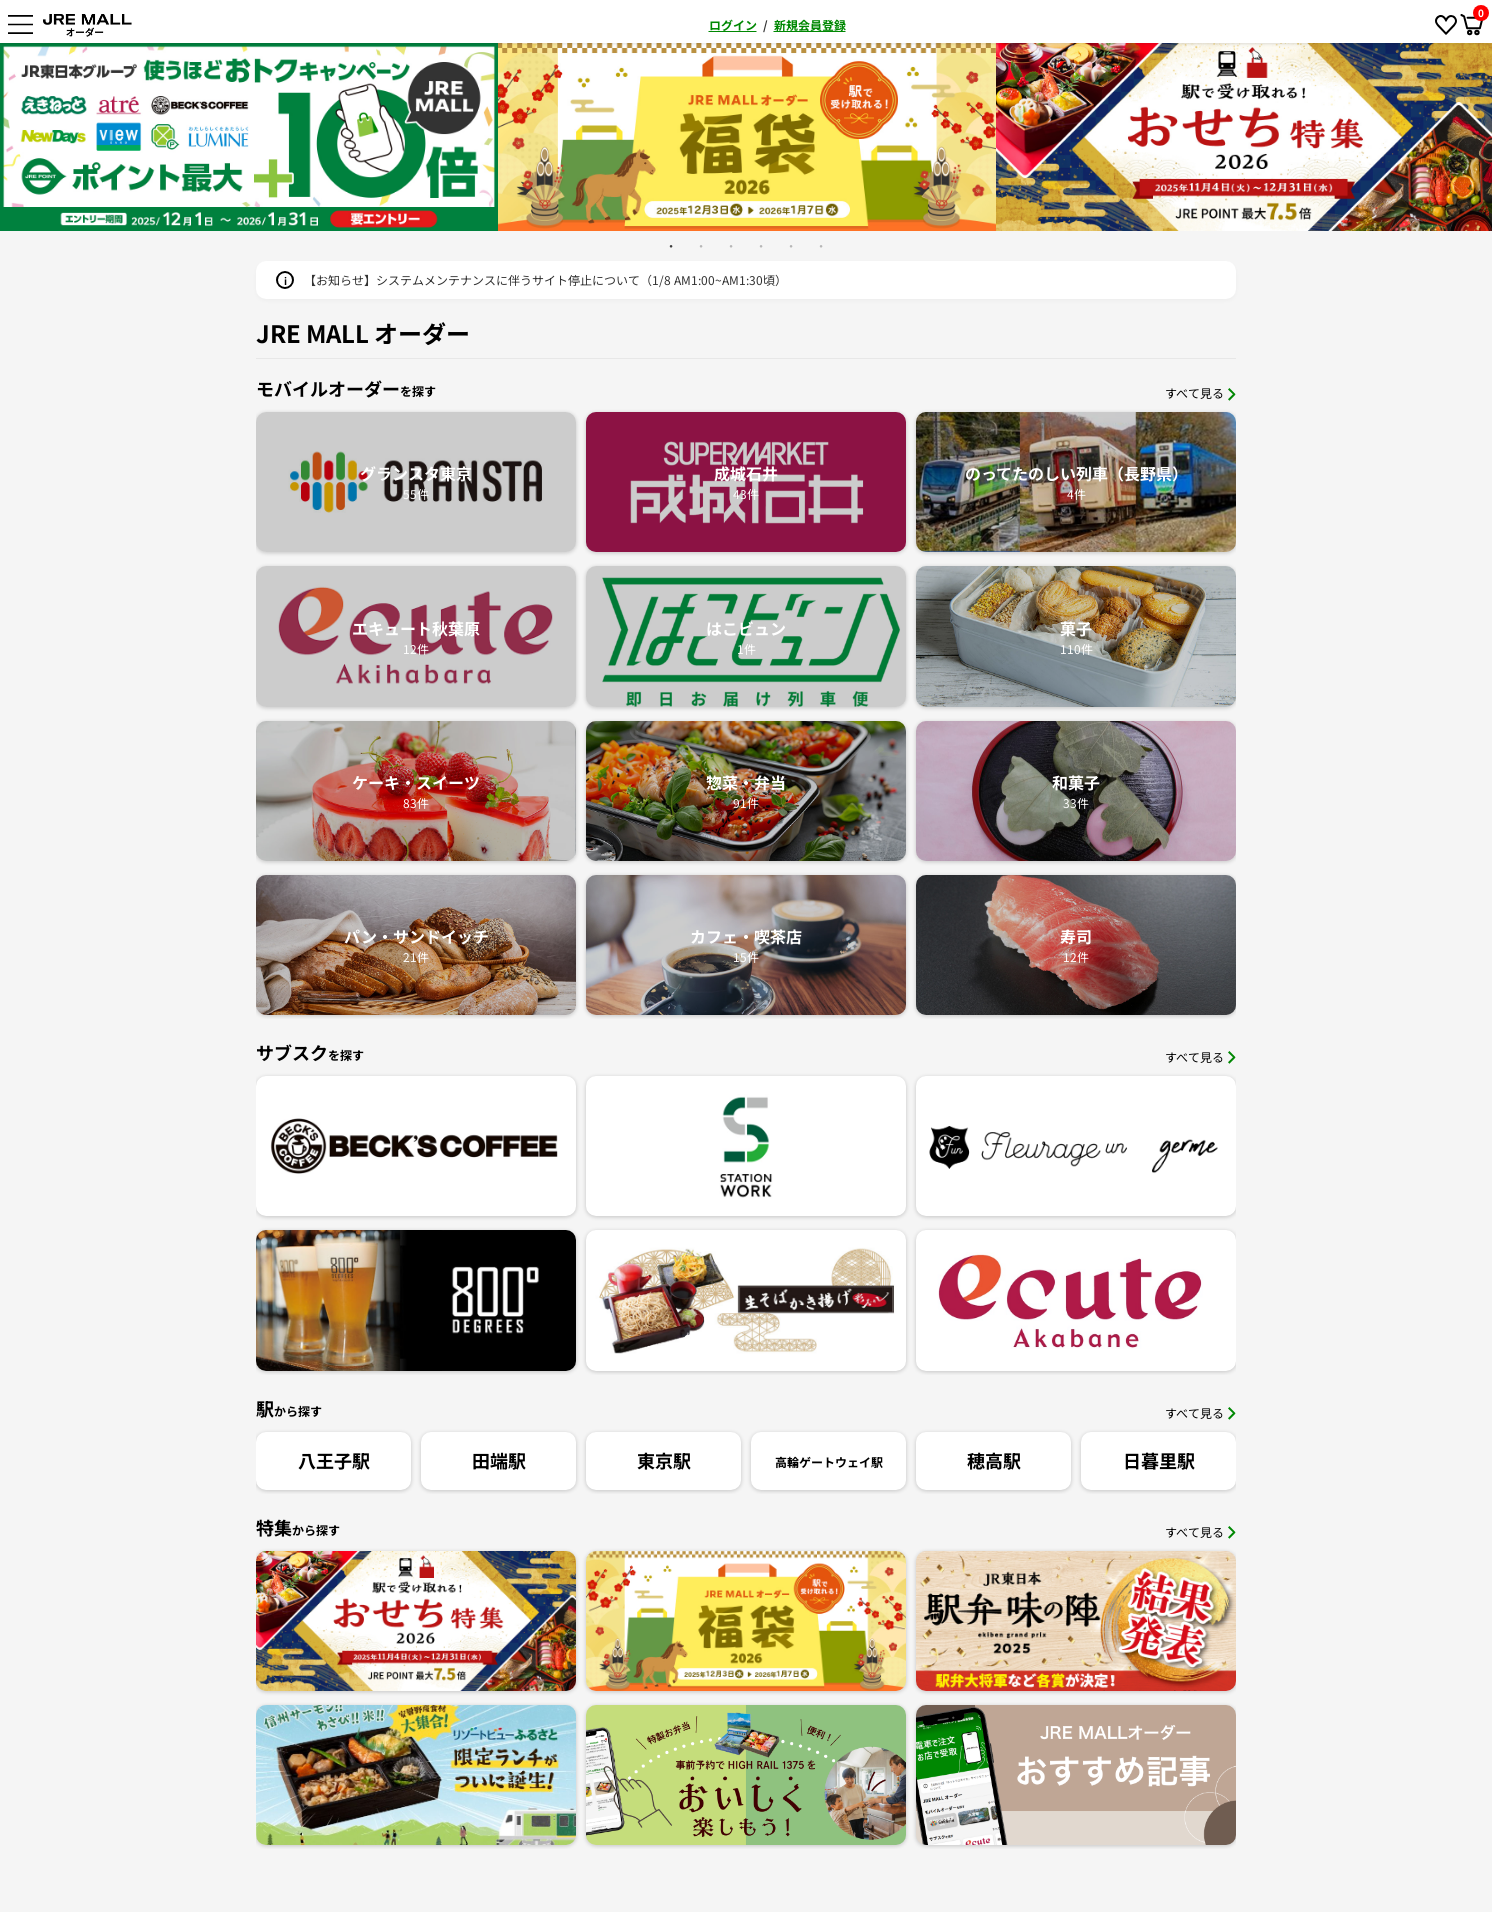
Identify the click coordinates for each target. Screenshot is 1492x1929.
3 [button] (731, 246)
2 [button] (701, 246)
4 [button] (761, 246)
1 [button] (671, 246)
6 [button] (821, 246)
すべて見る (1200, 392)
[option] (747, 137)
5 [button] (791, 246)
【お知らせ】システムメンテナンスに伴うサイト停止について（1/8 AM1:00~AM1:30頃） (545, 279)
